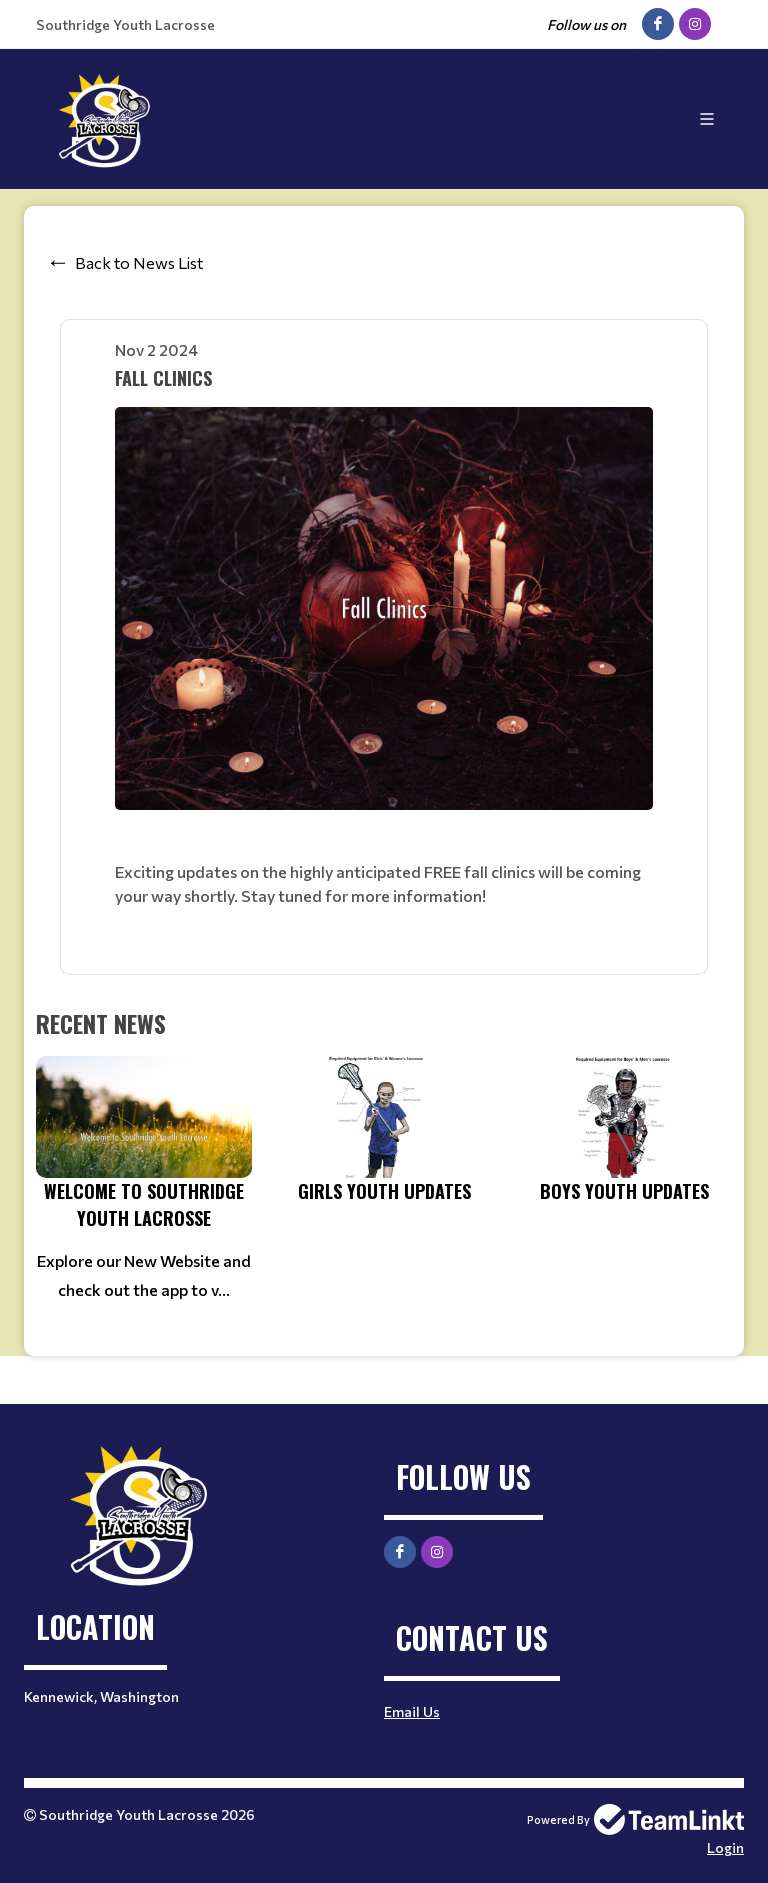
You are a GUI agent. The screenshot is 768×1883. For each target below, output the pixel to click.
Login (725, 1847)
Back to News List (139, 262)
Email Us (412, 1711)
